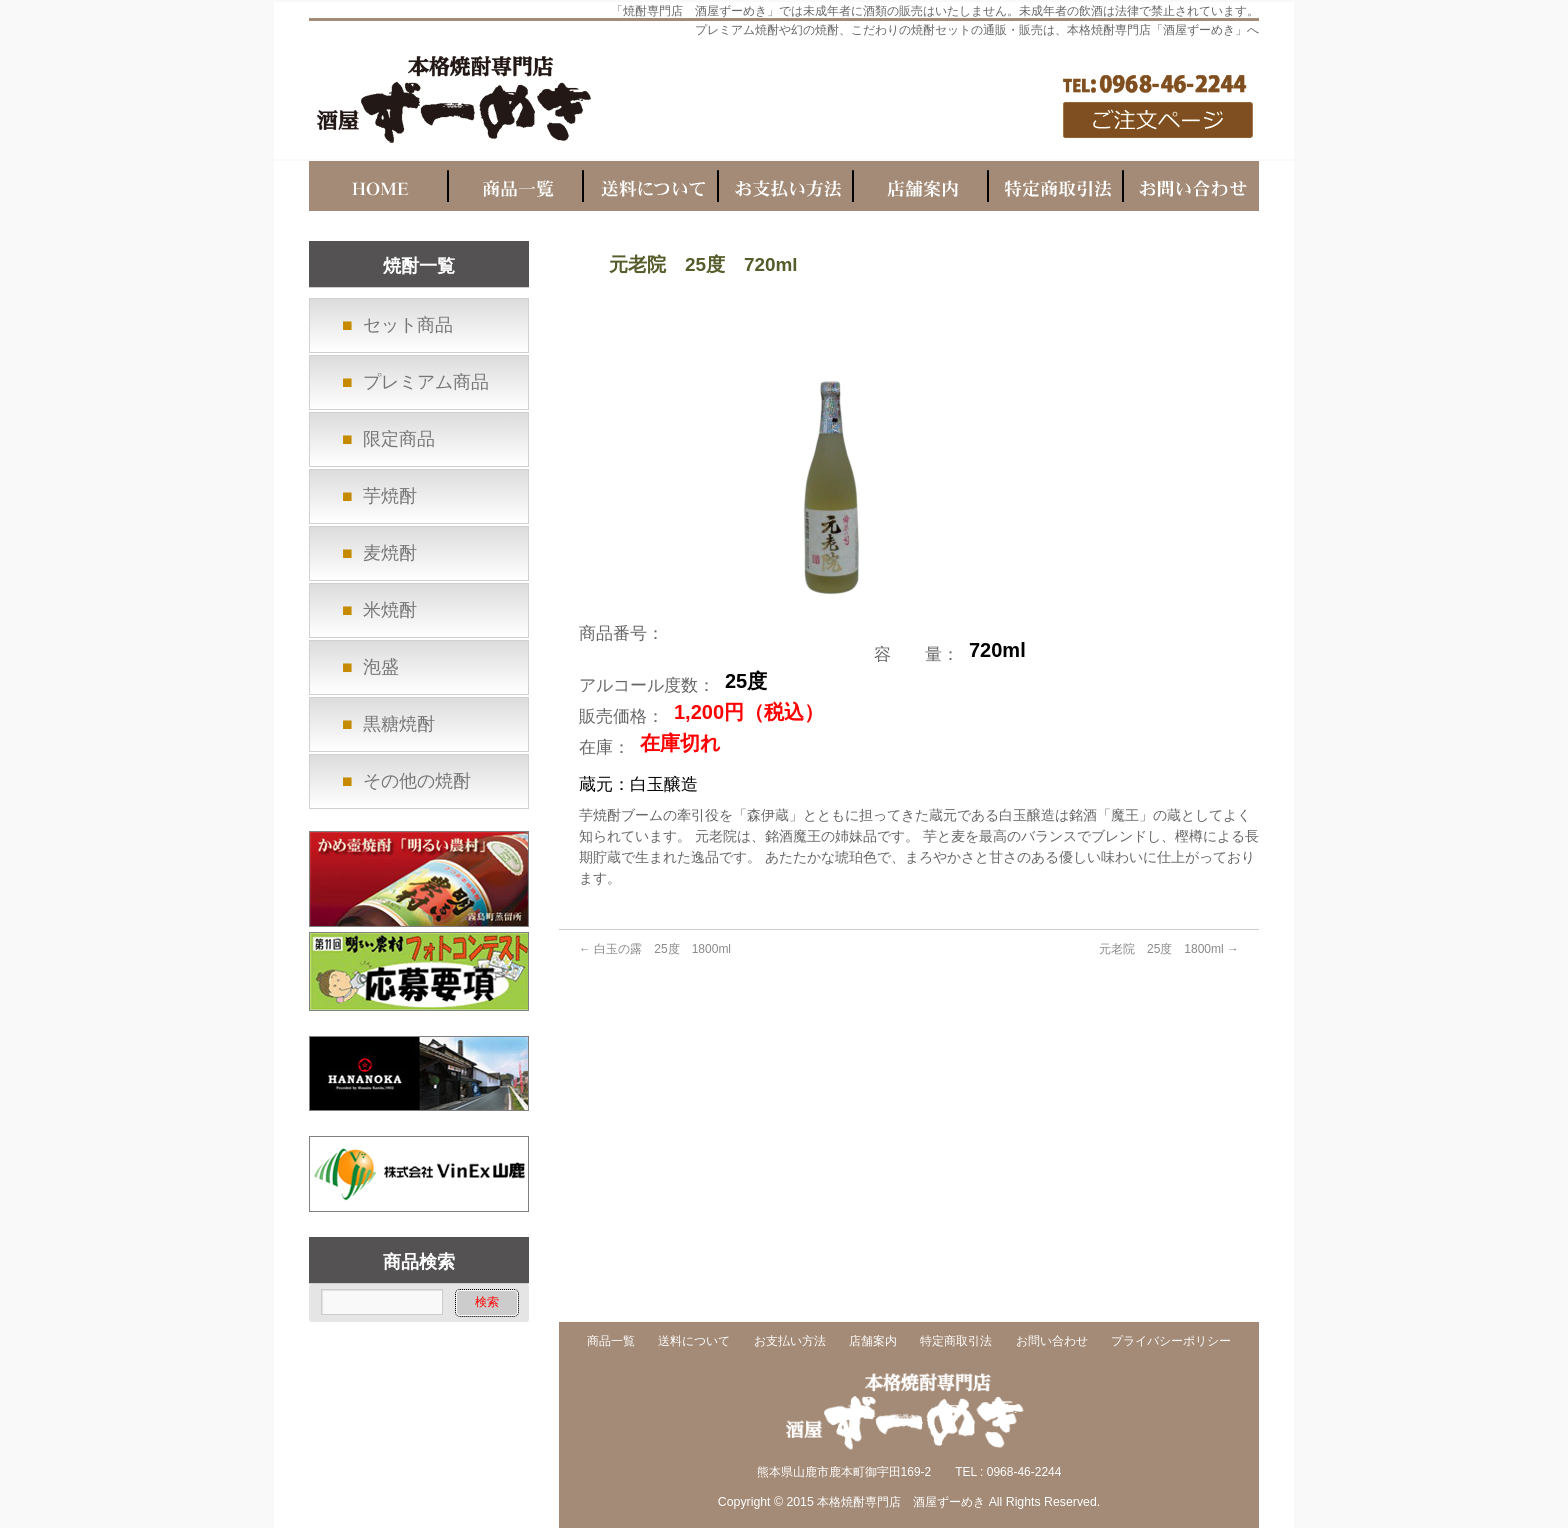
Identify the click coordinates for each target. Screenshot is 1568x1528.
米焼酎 (390, 610)
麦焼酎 (390, 553)
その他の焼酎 (417, 781)
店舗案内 (873, 1341)
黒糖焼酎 (399, 724)
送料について (694, 1341)
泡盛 (381, 667)
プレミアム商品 (426, 382)
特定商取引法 (956, 1341)
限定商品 (399, 439)
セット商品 (408, 325)
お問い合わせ (1052, 1341)
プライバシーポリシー (1171, 1341)
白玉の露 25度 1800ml (655, 949)
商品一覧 (611, 1341)
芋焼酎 (390, 496)
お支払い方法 (790, 1341)
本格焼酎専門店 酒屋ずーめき (901, 1502)
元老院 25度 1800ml (1169, 949)
